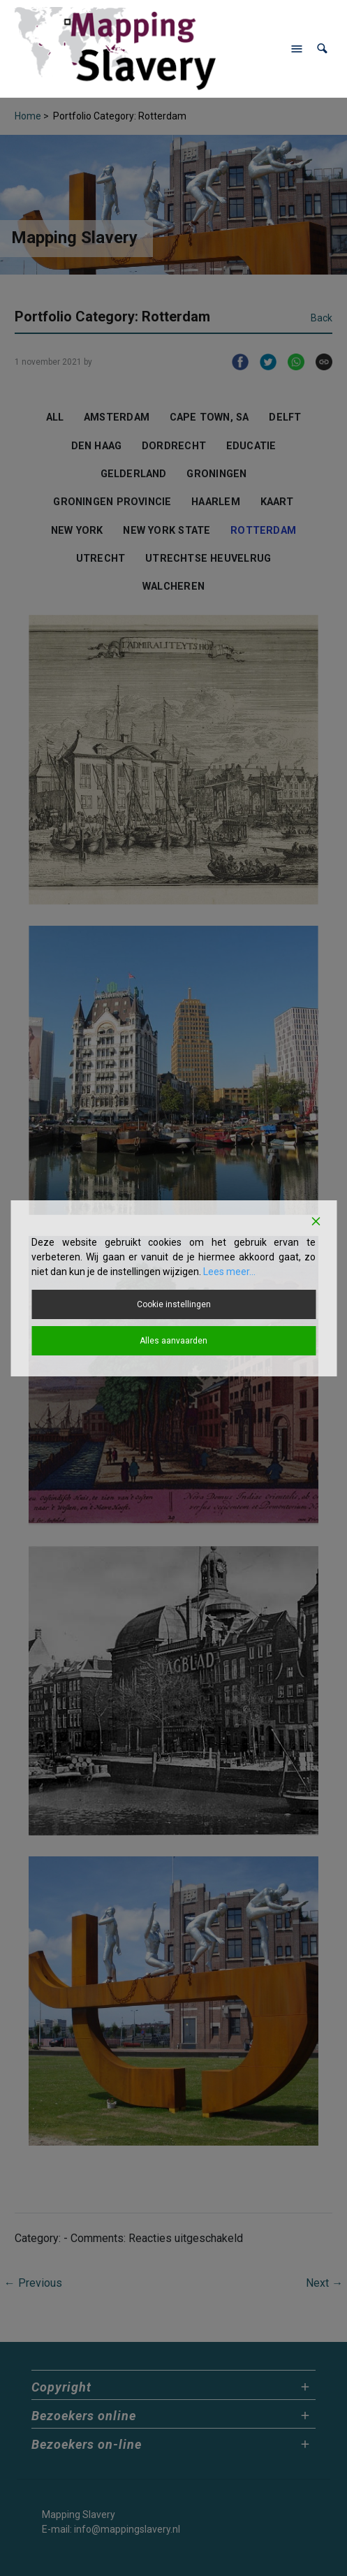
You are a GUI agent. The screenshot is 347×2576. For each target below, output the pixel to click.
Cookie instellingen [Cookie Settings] (174, 1304)
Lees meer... (229, 1271)
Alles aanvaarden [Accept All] (173, 1341)
